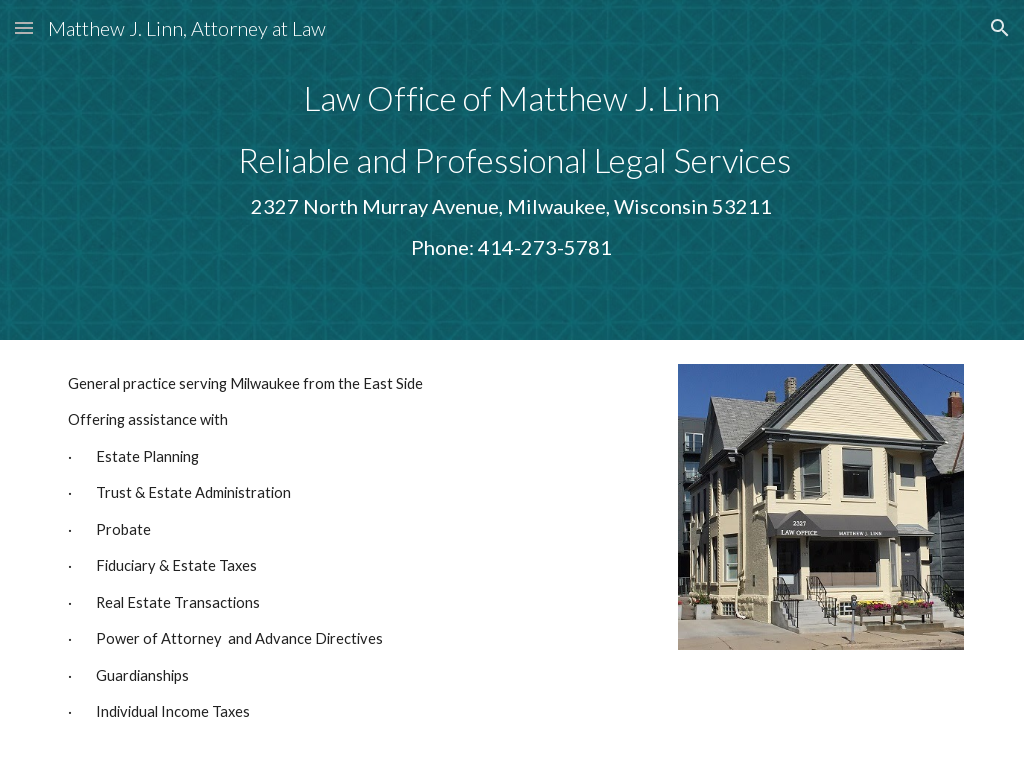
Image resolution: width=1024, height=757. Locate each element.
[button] (24, 27)
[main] (511, 170)
